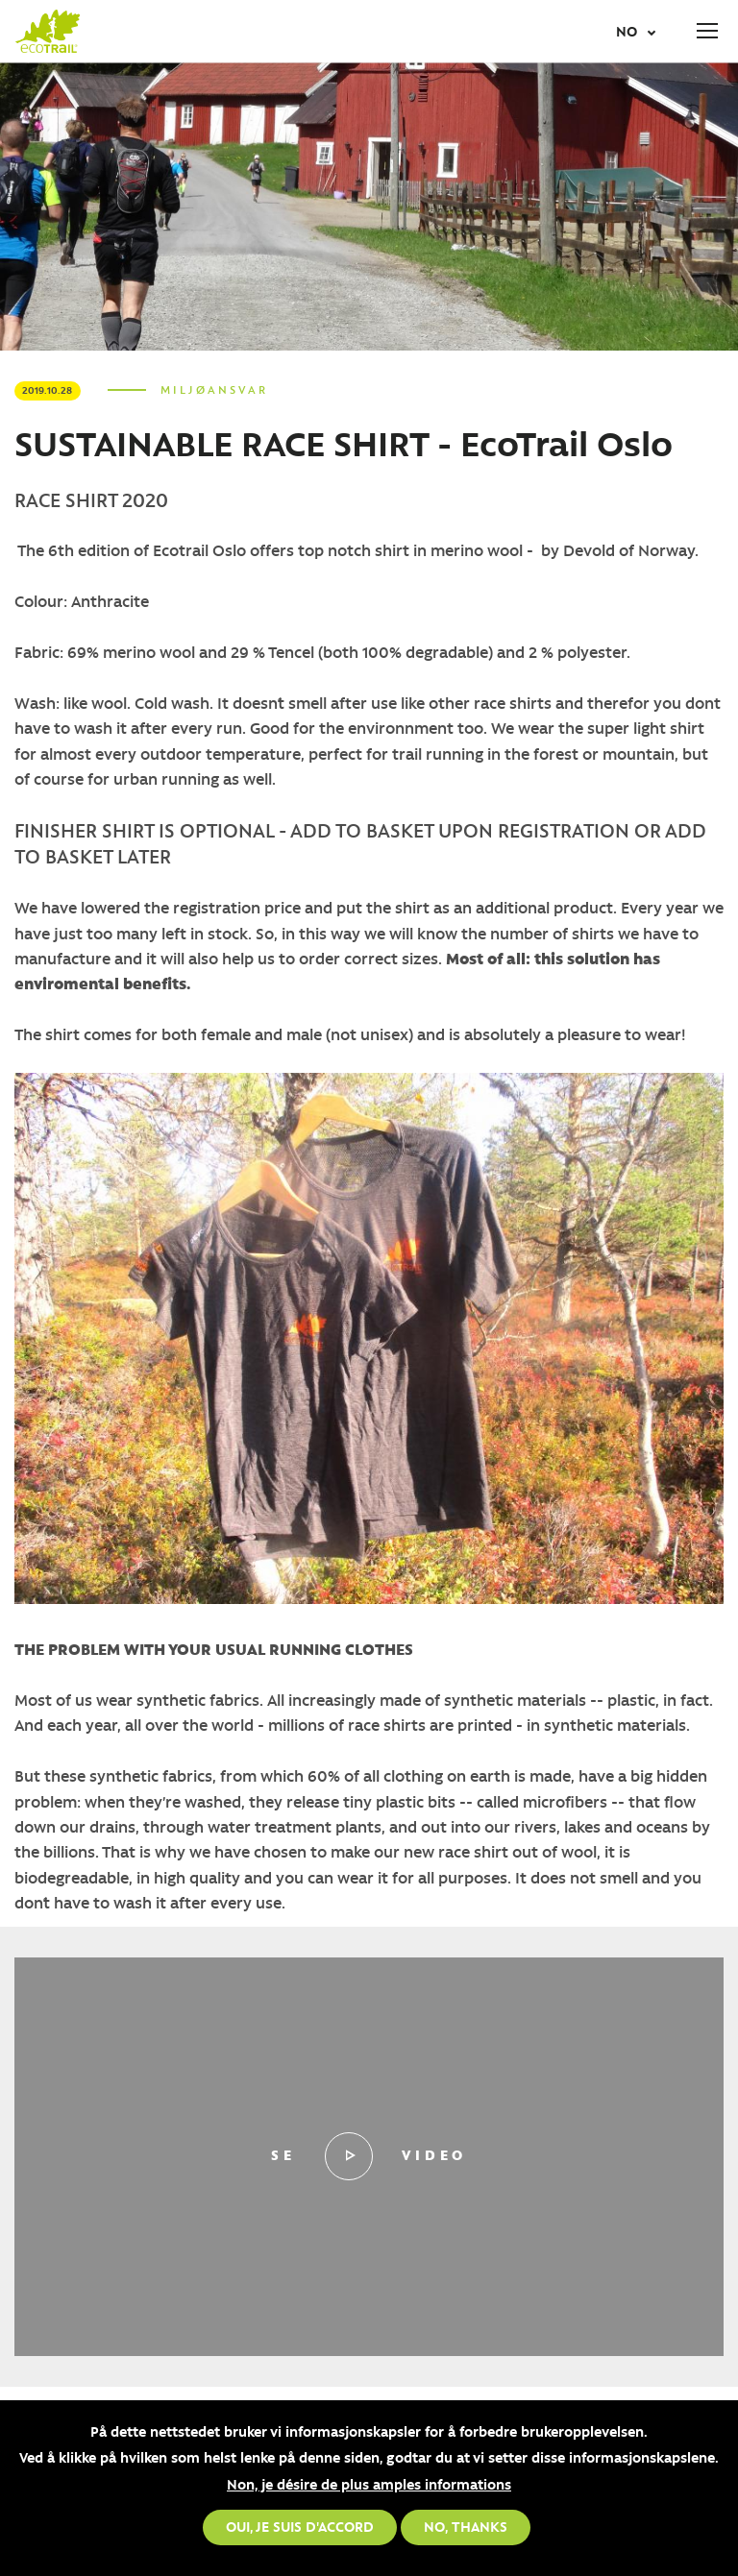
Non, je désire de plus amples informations (369, 2483)
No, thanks (465, 2526)
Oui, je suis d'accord (300, 2526)
